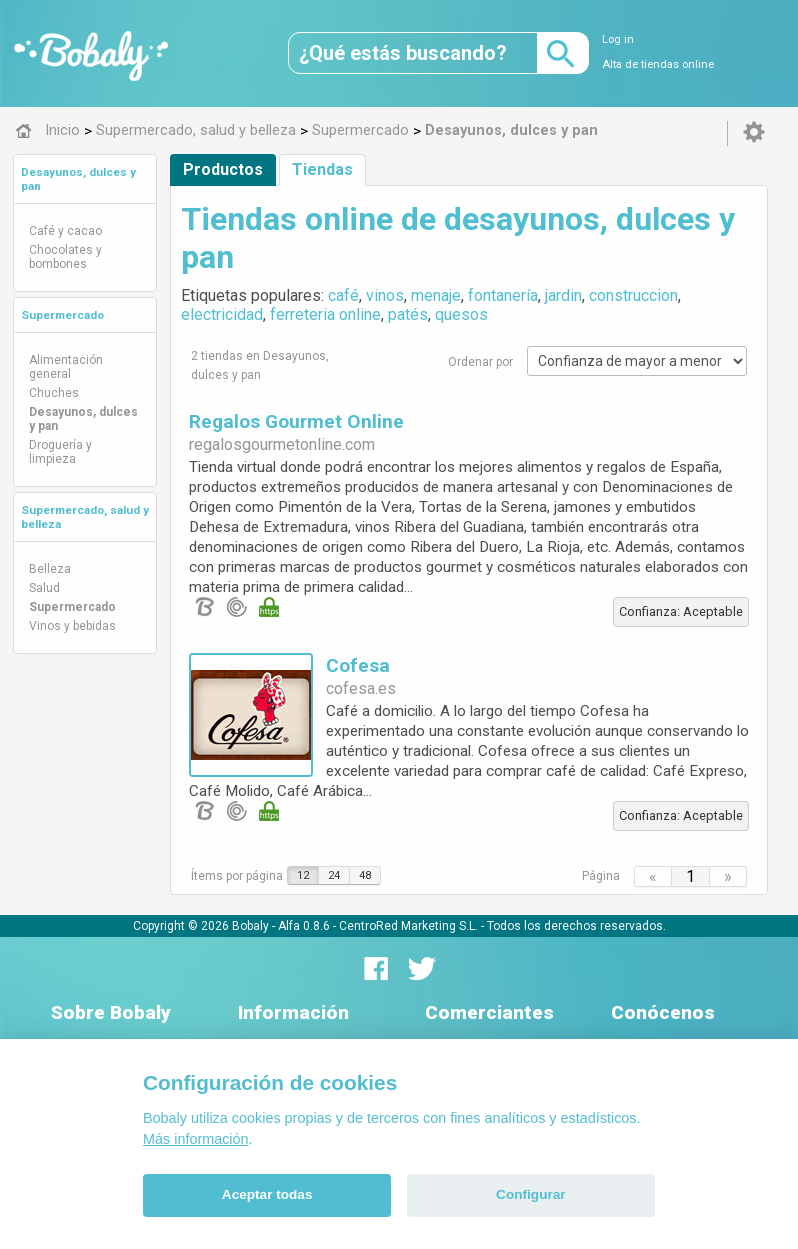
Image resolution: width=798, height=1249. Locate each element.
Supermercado (62, 315)
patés (408, 314)
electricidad (222, 314)
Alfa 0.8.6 (304, 925)
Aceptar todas (267, 1194)
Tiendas (322, 169)
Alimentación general (66, 367)
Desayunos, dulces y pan (83, 419)
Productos (223, 169)
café (343, 295)
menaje (436, 295)
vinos (385, 295)
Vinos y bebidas (72, 626)
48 (365, 875)
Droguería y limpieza (60, 452)
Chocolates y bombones (65, 257)
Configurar (530, 1194)
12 (303, 875)
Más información (196, 1139)
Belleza (50, 569)
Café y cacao (65, 231)
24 (334, 875)
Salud (44, 588)
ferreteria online (325, 314)
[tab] (85, 179)
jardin (563, 295)
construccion (633, 295)
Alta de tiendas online (658, 64)
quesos (461, 314)
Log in (618, 39)
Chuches (54, 393)
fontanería (503, 295)
